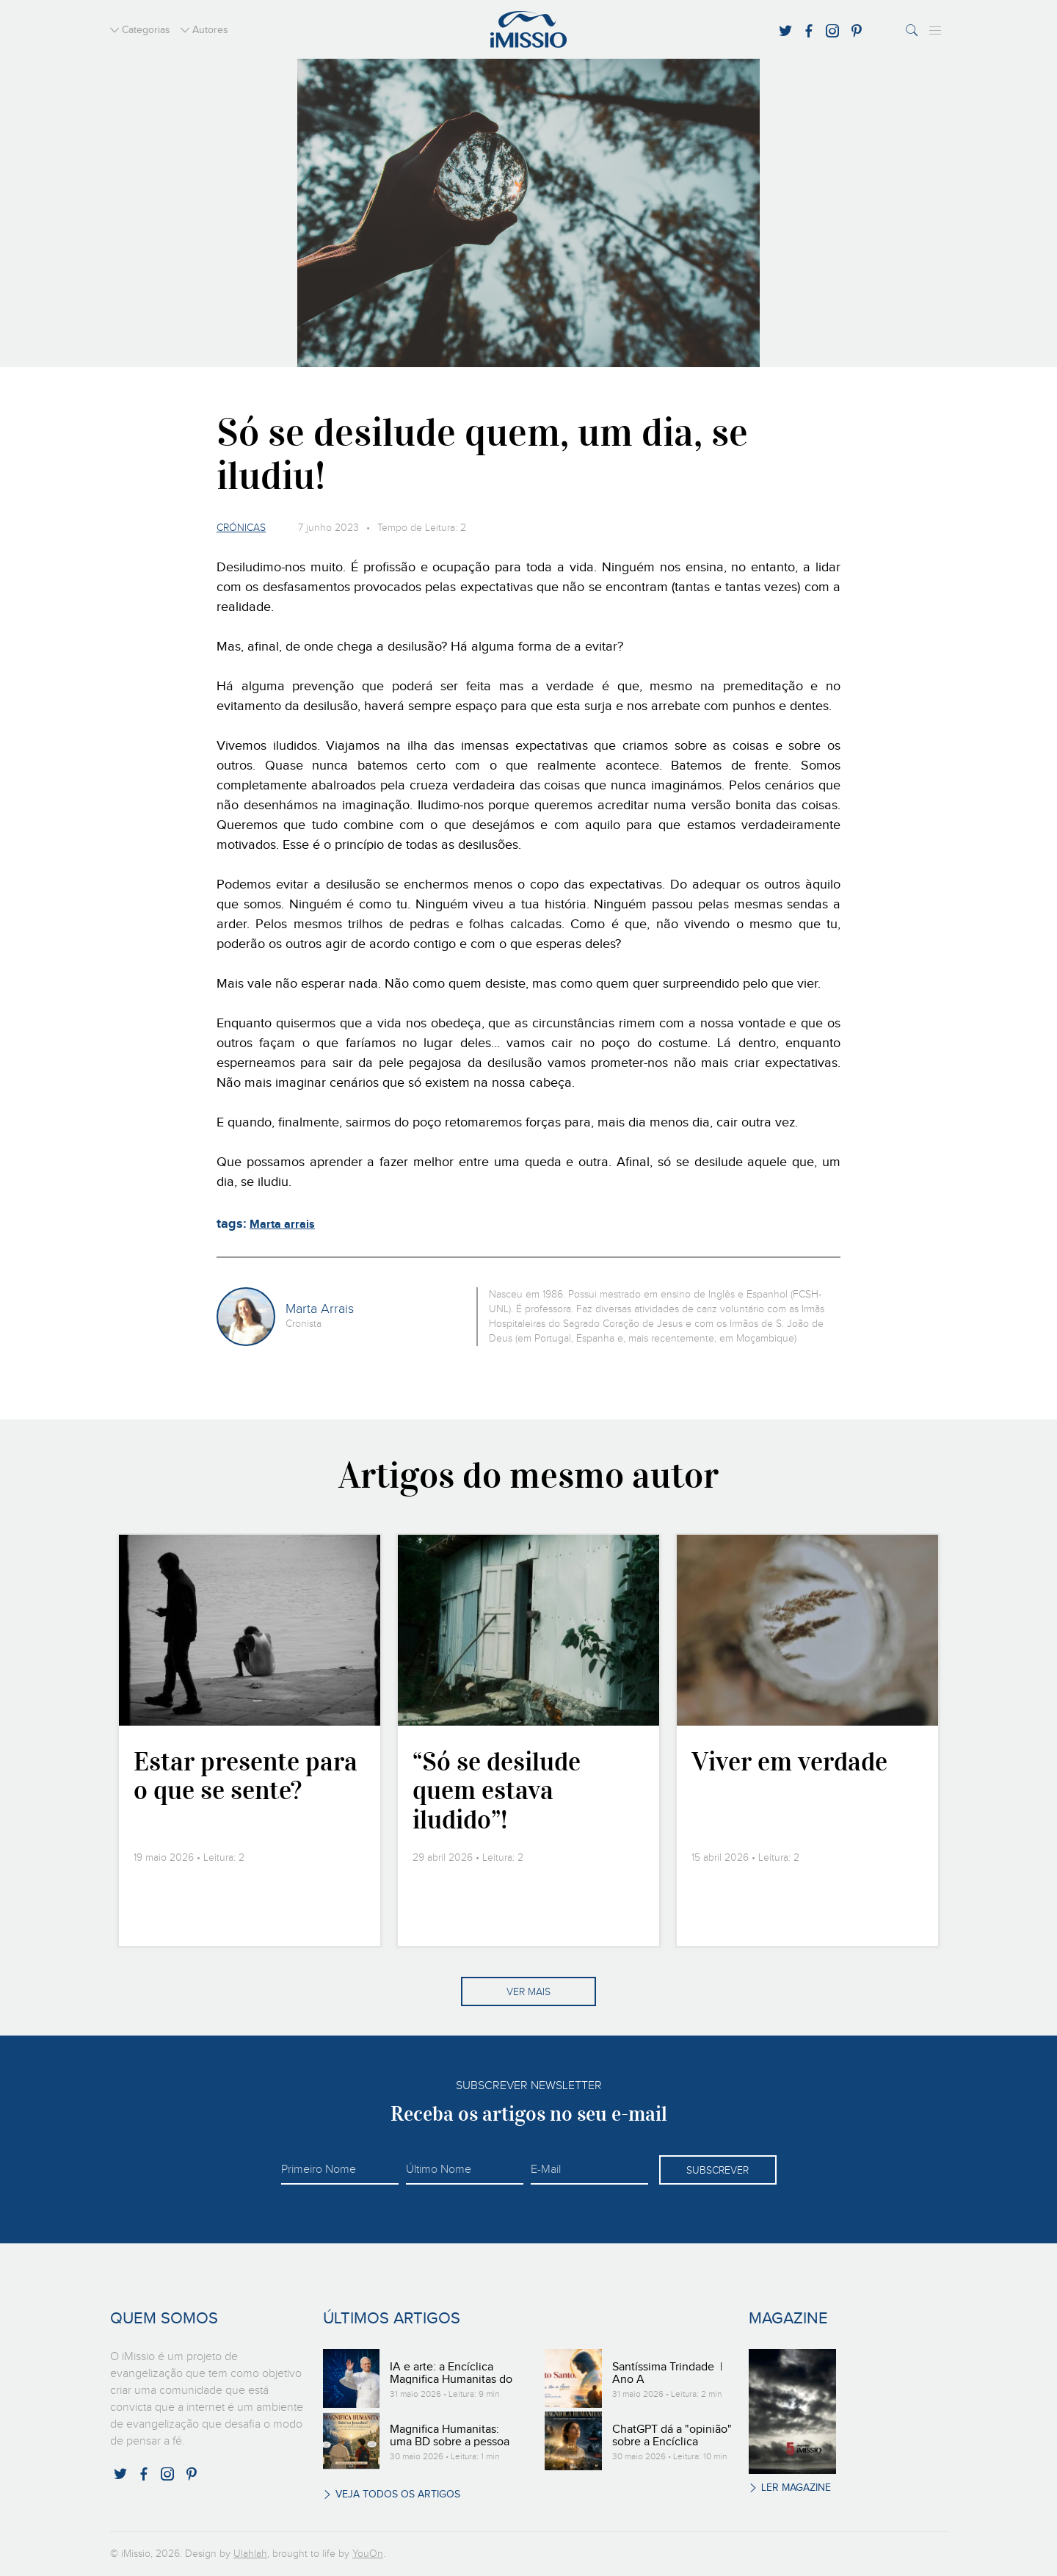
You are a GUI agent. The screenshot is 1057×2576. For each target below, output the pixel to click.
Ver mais (528, 1992)
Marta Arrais (320, 1309)
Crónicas (241, 528)
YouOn (367, 2554)
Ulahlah (250, 2554)
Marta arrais (282, 1224)
